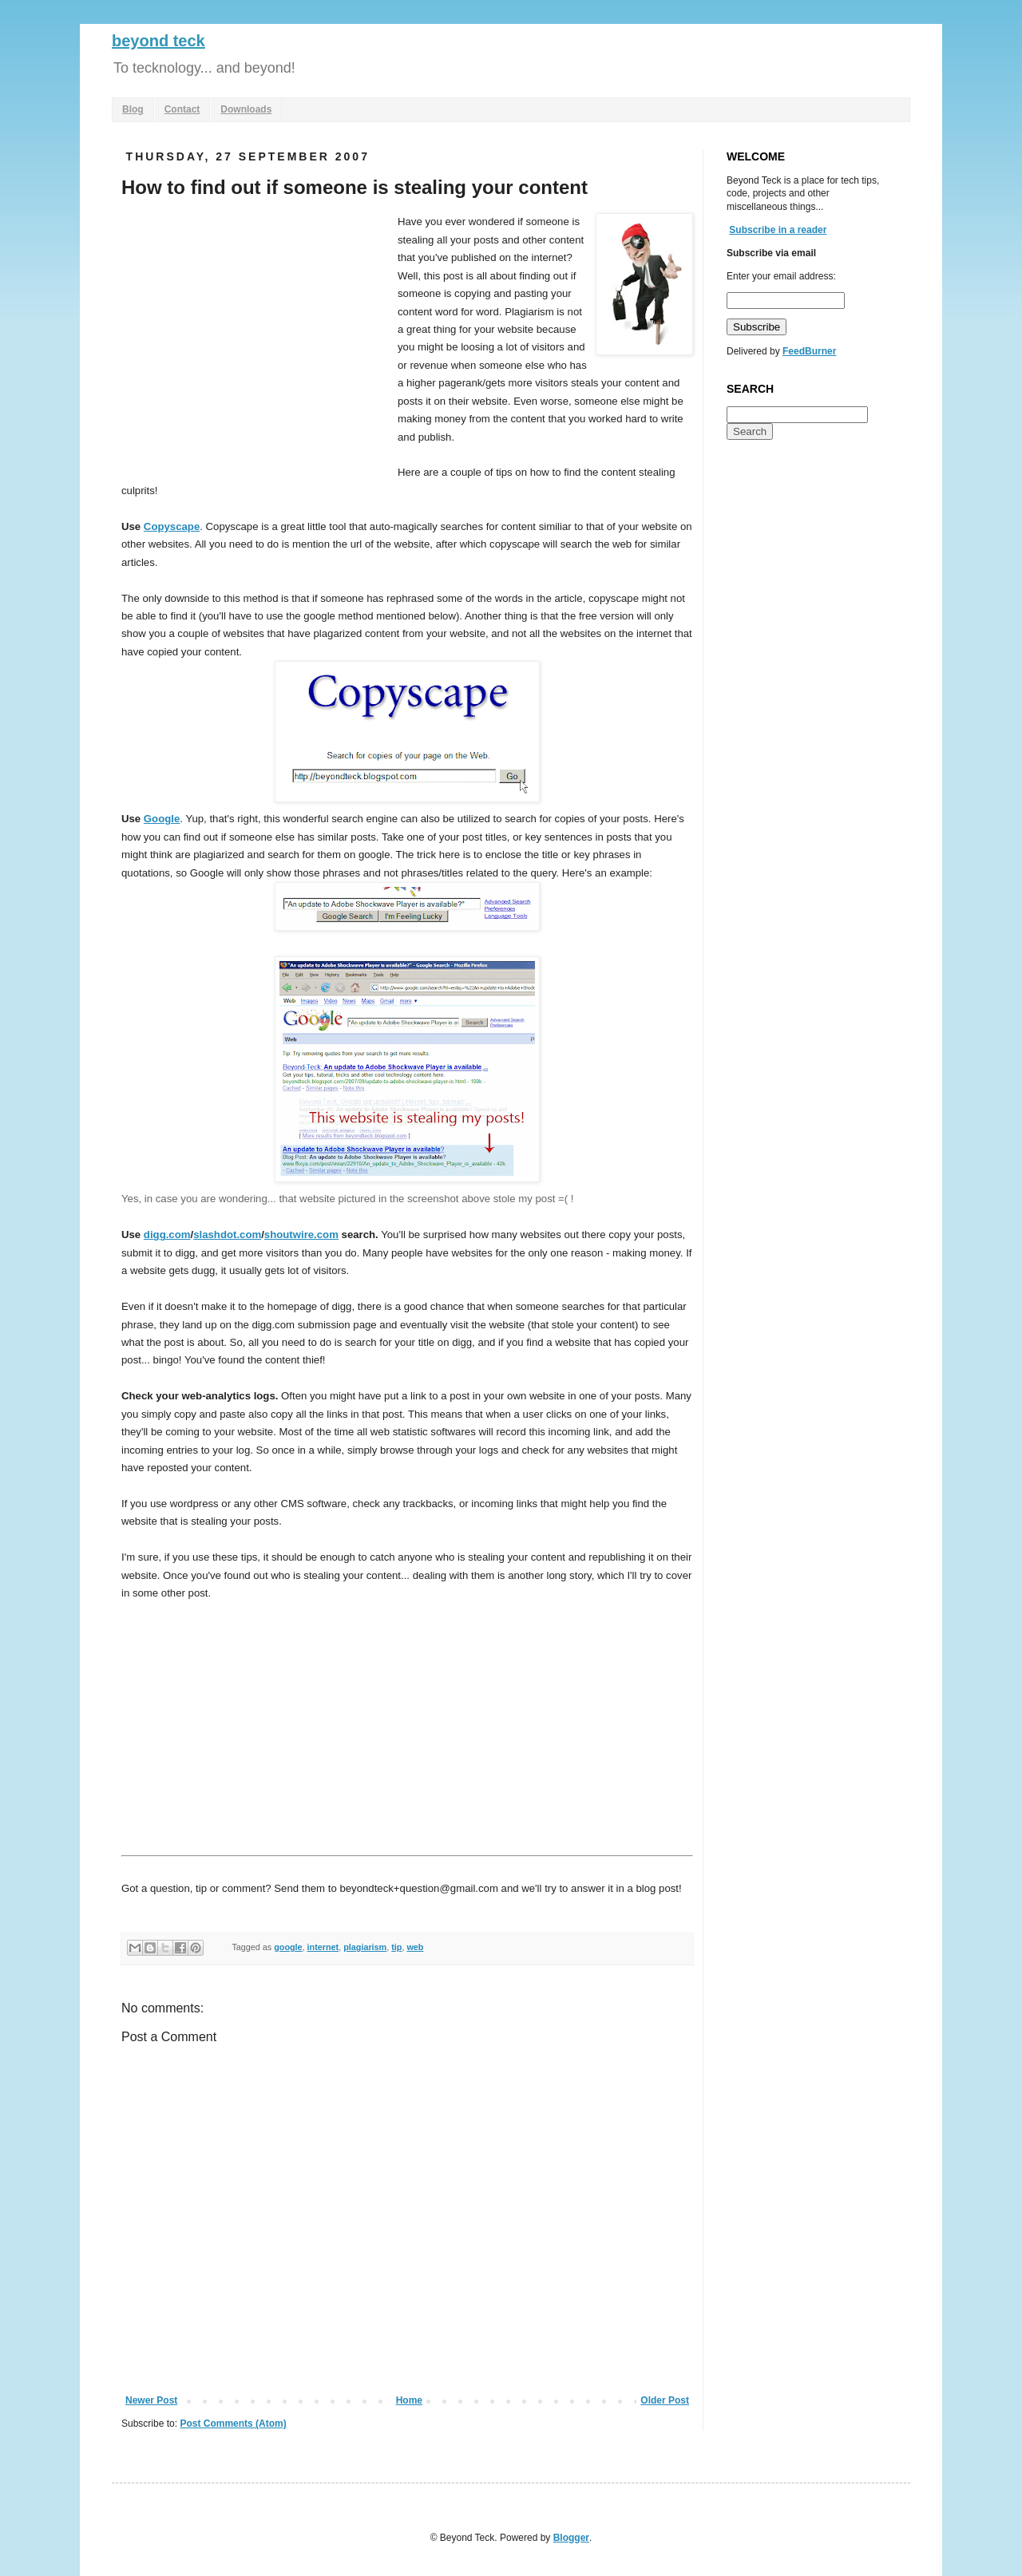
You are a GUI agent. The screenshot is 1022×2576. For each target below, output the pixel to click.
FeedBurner (809, 351)
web (414, 1947)
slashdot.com (227, 1235)
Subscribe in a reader (777, 229)
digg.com (167, 1235)
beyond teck (158, 40)
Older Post (664, 2400)
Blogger (571, 2537)
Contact (182, 109)
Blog (133, 109)
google (288, 1947)
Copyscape (172, 526)
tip (396, 1947)
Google (162, 819)
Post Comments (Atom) (233, 2423)
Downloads (245, 109)
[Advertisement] (255, 333)
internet (323, 1947)
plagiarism (364, 1947)
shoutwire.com (301, 1235)
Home (409, 2400)
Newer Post (151, 2400)
